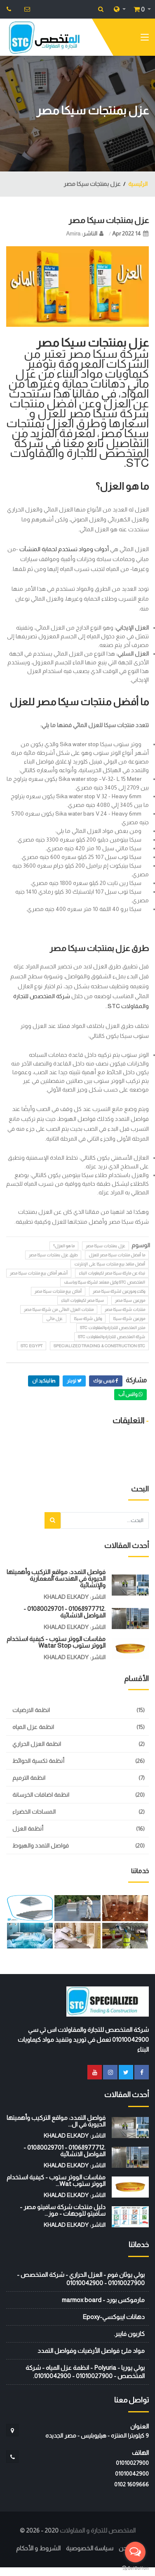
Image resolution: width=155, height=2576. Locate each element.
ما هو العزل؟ (64, 1246)
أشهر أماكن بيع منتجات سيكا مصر (39, 1273)
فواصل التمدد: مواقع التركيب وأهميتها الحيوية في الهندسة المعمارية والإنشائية (56, 1578)
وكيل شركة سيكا (88, 1318)
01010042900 (132, 2473)
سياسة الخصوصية (89, 2548)
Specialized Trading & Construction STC (99, 1346)
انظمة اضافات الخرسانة (40, 1794)
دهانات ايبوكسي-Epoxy (113, 2316)
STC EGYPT (31, 1346)
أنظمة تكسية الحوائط (38, 1761)
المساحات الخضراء (34, 1811)
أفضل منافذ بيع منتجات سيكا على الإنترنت (109, 1264)
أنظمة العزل (27, 1828)
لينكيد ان (43, 1381)
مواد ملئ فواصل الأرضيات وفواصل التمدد (91, 2350)
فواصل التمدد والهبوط (40, 1845)
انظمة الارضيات (31, 1710)
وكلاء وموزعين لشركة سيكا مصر (119, 1291)
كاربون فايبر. (129, 2333)
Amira (73, 233)
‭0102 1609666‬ (131, 2484)
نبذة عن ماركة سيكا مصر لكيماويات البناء (112, 1273)
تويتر (74, 1381)
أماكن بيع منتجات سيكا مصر (58, 1291)
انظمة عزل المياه (33, 1727)
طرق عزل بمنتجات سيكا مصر (53, 1255)
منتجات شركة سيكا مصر (125, 1309)
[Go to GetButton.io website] (135, 2567)
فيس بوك (105, 1381)
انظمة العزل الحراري (36, 1744)
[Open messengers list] (135, 2552)
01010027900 (132, 2462)
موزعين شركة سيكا (129, 1318)
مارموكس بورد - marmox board (103, 2299)
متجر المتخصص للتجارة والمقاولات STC (112, 1327)
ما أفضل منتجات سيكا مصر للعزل (117, 1255)
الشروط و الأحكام (38, 2548)
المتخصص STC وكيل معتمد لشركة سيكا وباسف (104, 1282)
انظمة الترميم (28, 1777)
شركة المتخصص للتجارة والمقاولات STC (111, 1336)
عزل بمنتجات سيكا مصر (108, 220)
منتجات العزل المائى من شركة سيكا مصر (59, 1309)
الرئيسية (138, 184)
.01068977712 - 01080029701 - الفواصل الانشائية (64, 1612)
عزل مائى (54, 1318)
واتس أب (130, 1394)
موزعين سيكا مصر (130, 1300)
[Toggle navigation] (145, 39)
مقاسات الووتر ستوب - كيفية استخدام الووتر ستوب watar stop (56, 1642)
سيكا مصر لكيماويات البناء (82, 1300)
